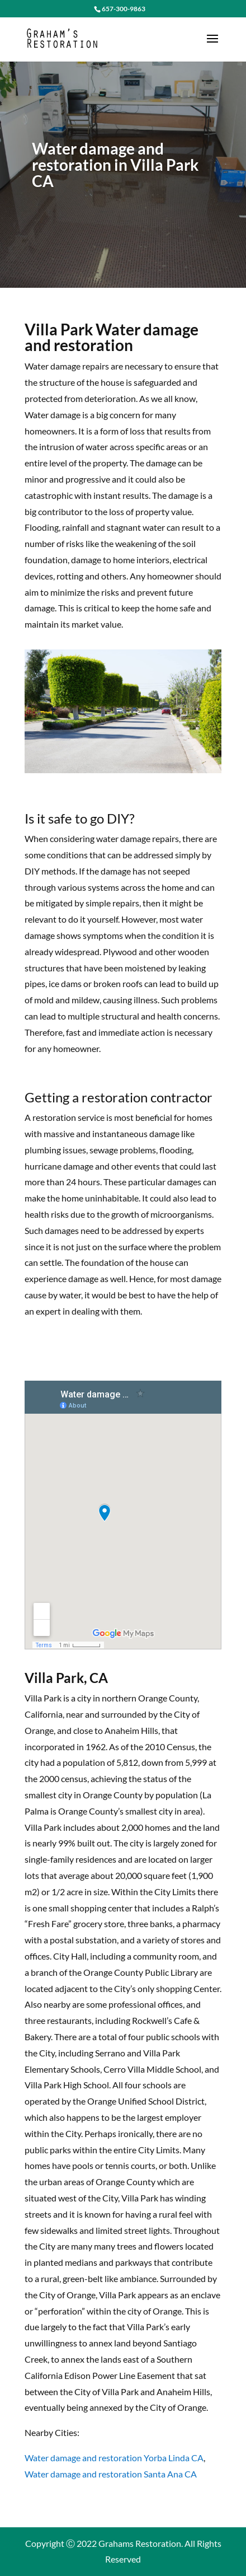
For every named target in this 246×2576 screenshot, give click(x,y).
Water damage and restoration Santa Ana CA (111, 2474)
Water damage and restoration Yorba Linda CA (114, 2457)
